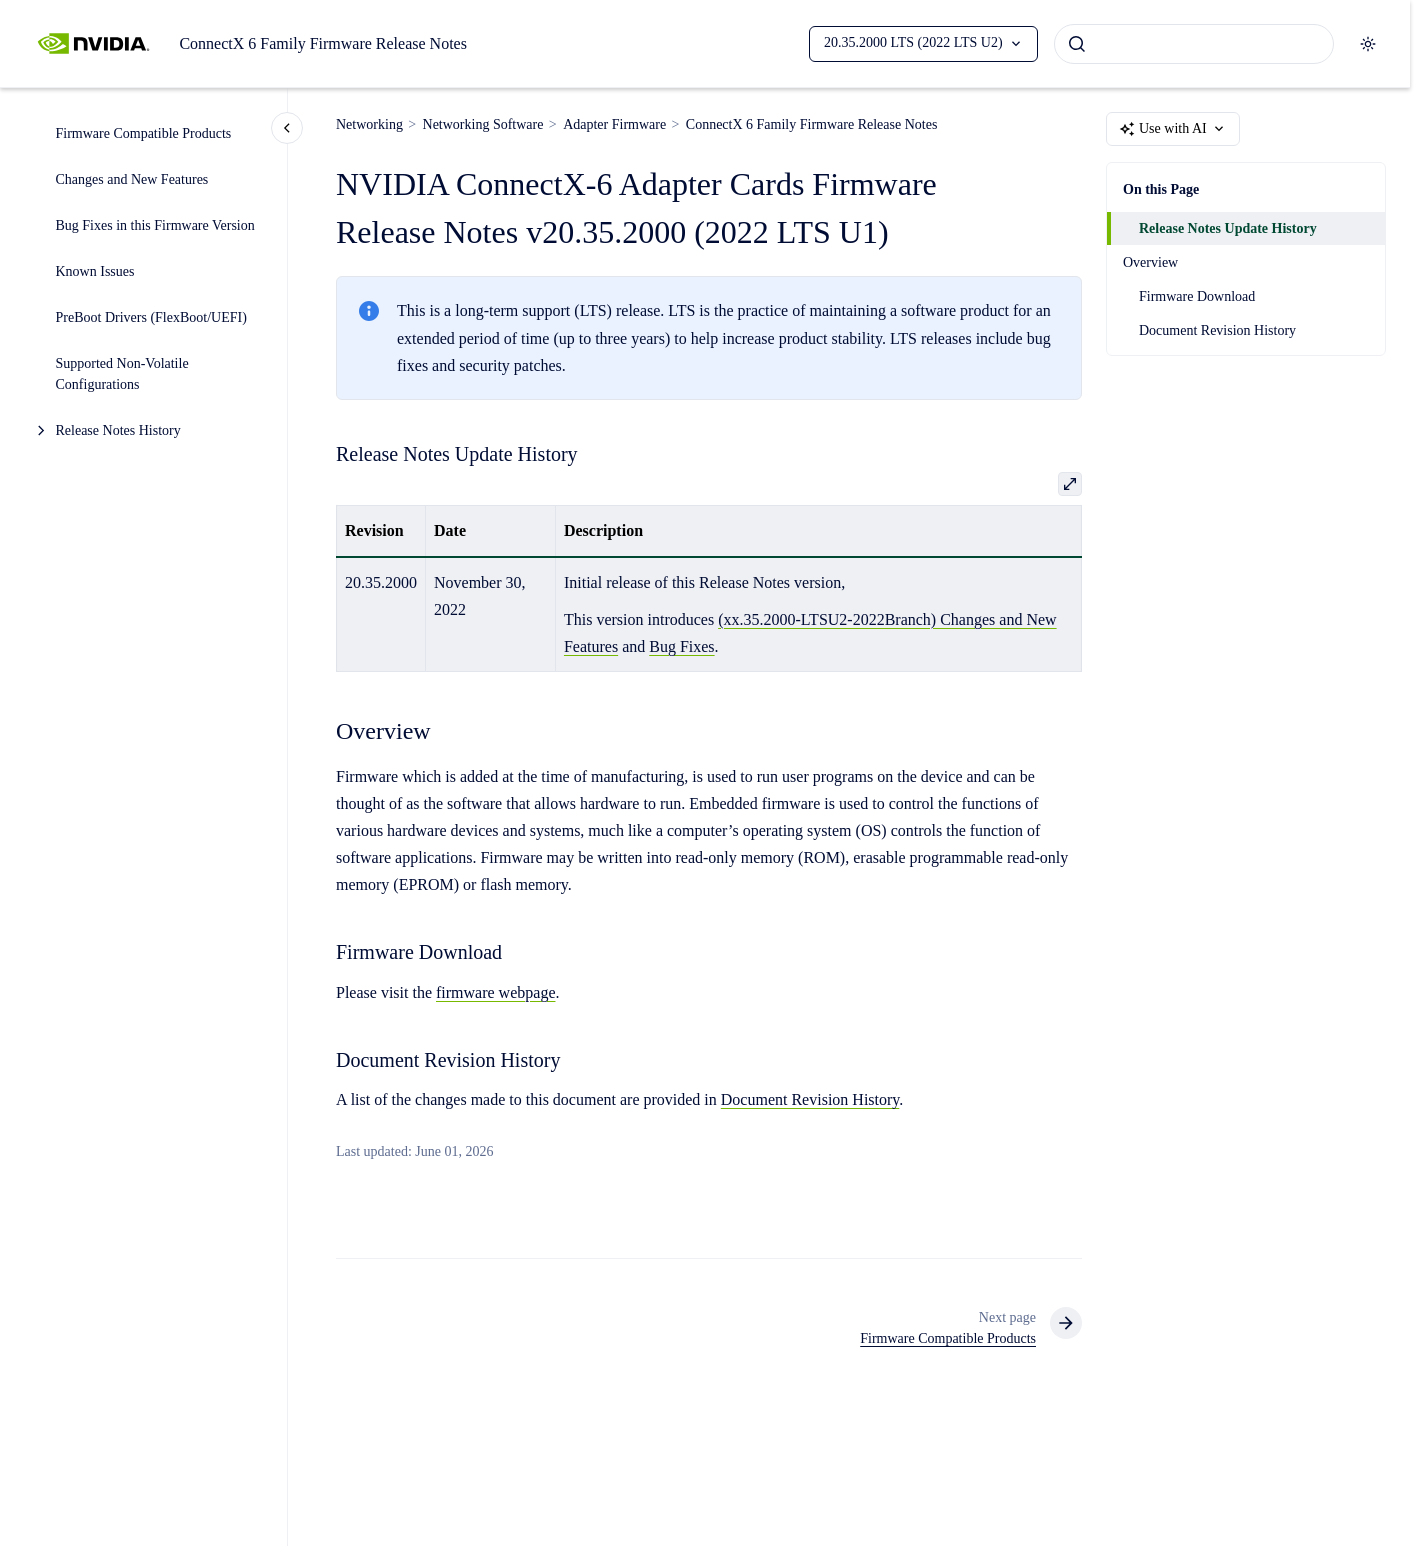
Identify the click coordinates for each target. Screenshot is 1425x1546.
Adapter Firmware (614, 124)
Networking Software (483, 124)
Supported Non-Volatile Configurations (122, 374)
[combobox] (1194, 44)
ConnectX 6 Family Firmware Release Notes (323, 43)
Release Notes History (118, 430)
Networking (369, 124)
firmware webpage (496, 992)
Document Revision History (1217, 330)
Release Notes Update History (1228, 228)
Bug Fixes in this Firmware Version (155, 225)
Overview (1150, 262)
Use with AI (1173, 129)
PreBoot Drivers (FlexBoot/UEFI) (151, 317)
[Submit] (1077, 44)
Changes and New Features (132, 179)
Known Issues (95, 271)
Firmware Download (1197, 296)
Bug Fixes (681, 646)
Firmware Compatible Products (144, 133)
